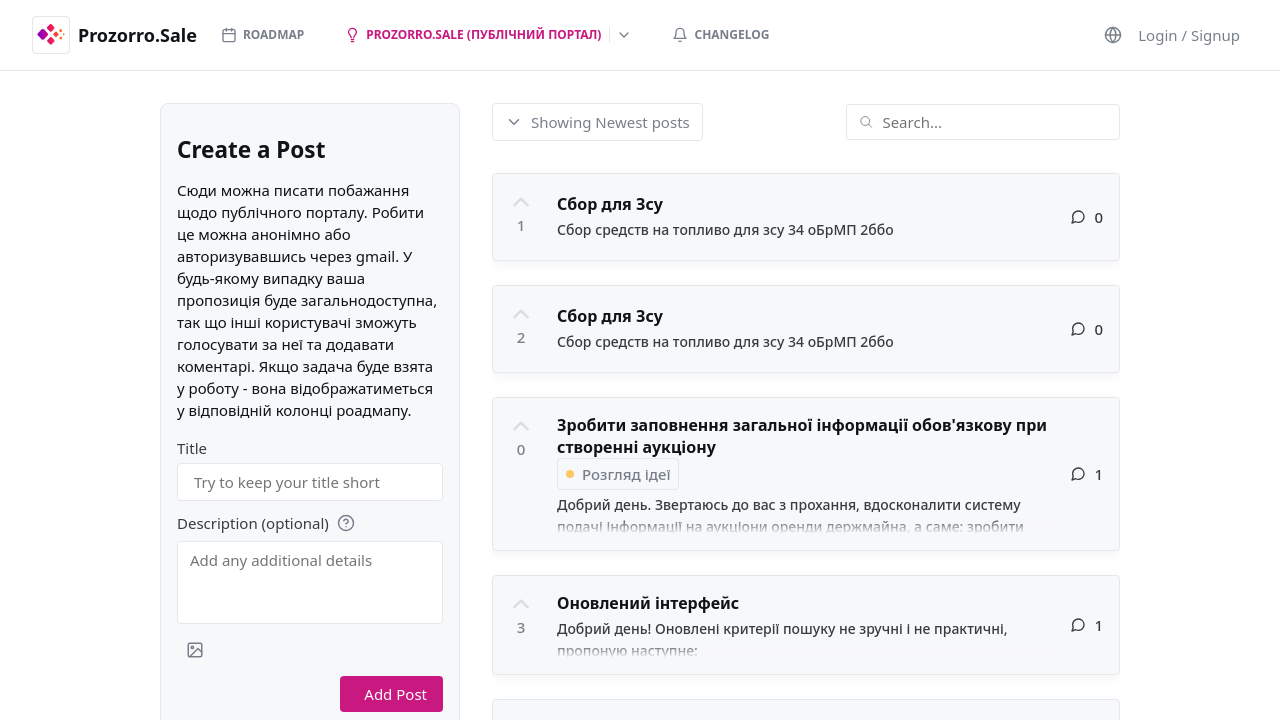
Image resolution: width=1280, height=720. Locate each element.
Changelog (720, 34)
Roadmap (262, 34)
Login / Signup (1189, 35)
